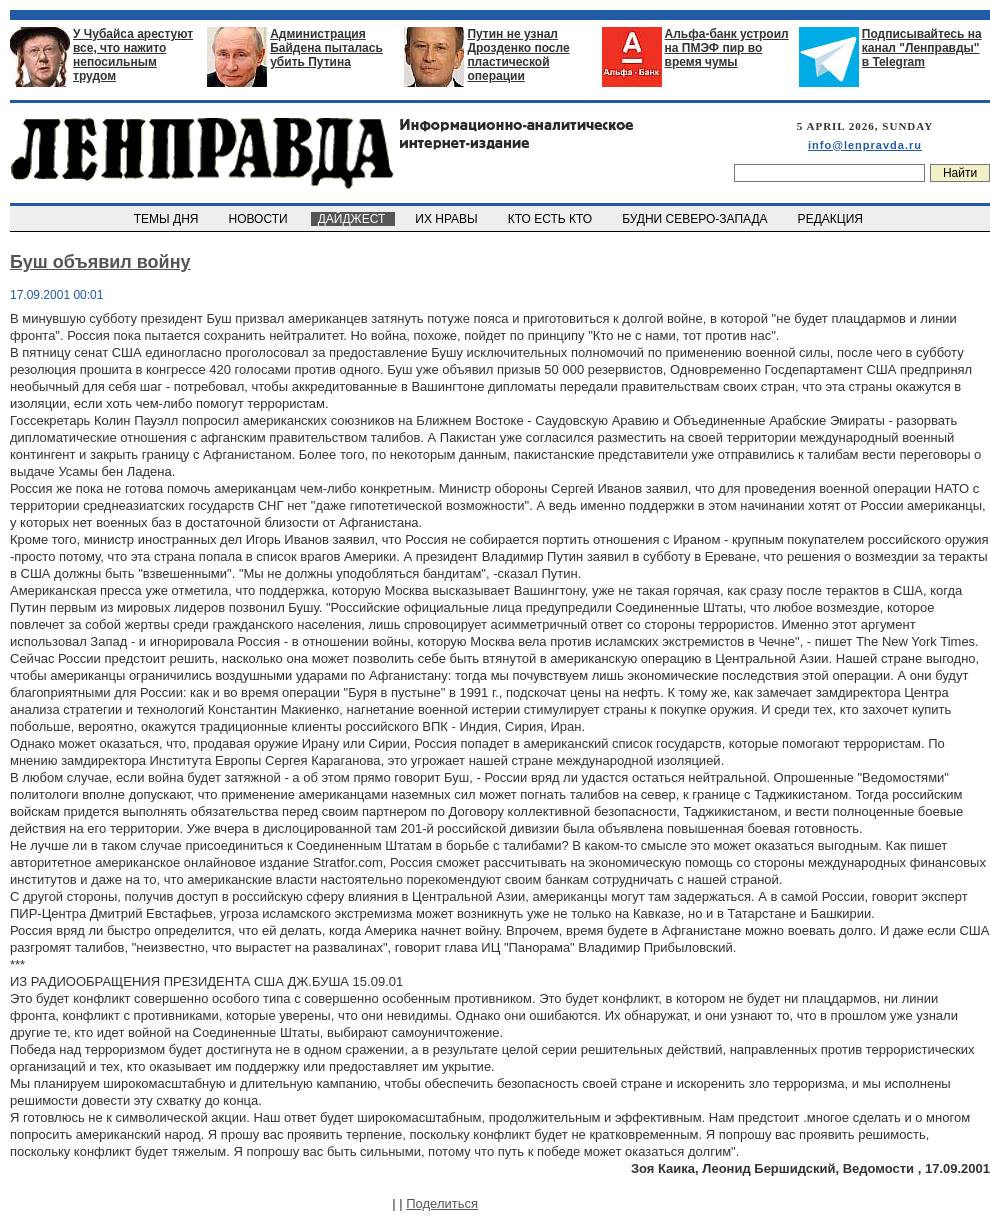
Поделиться (442, 1203)
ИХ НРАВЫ (448, 219)
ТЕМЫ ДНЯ (167, 219)
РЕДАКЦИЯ (832, 219)
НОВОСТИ (260, 219)
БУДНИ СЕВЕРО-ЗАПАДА (696, 219)
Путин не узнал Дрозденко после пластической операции (518, 55)
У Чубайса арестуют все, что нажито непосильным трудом (133, 55)
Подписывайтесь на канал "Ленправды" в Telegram (922, 48)
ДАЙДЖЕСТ (353, 219)
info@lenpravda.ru (865, 145)
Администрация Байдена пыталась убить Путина (326, 48)
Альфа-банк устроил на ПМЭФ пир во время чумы (727, 48)
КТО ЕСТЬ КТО (551, 219)
